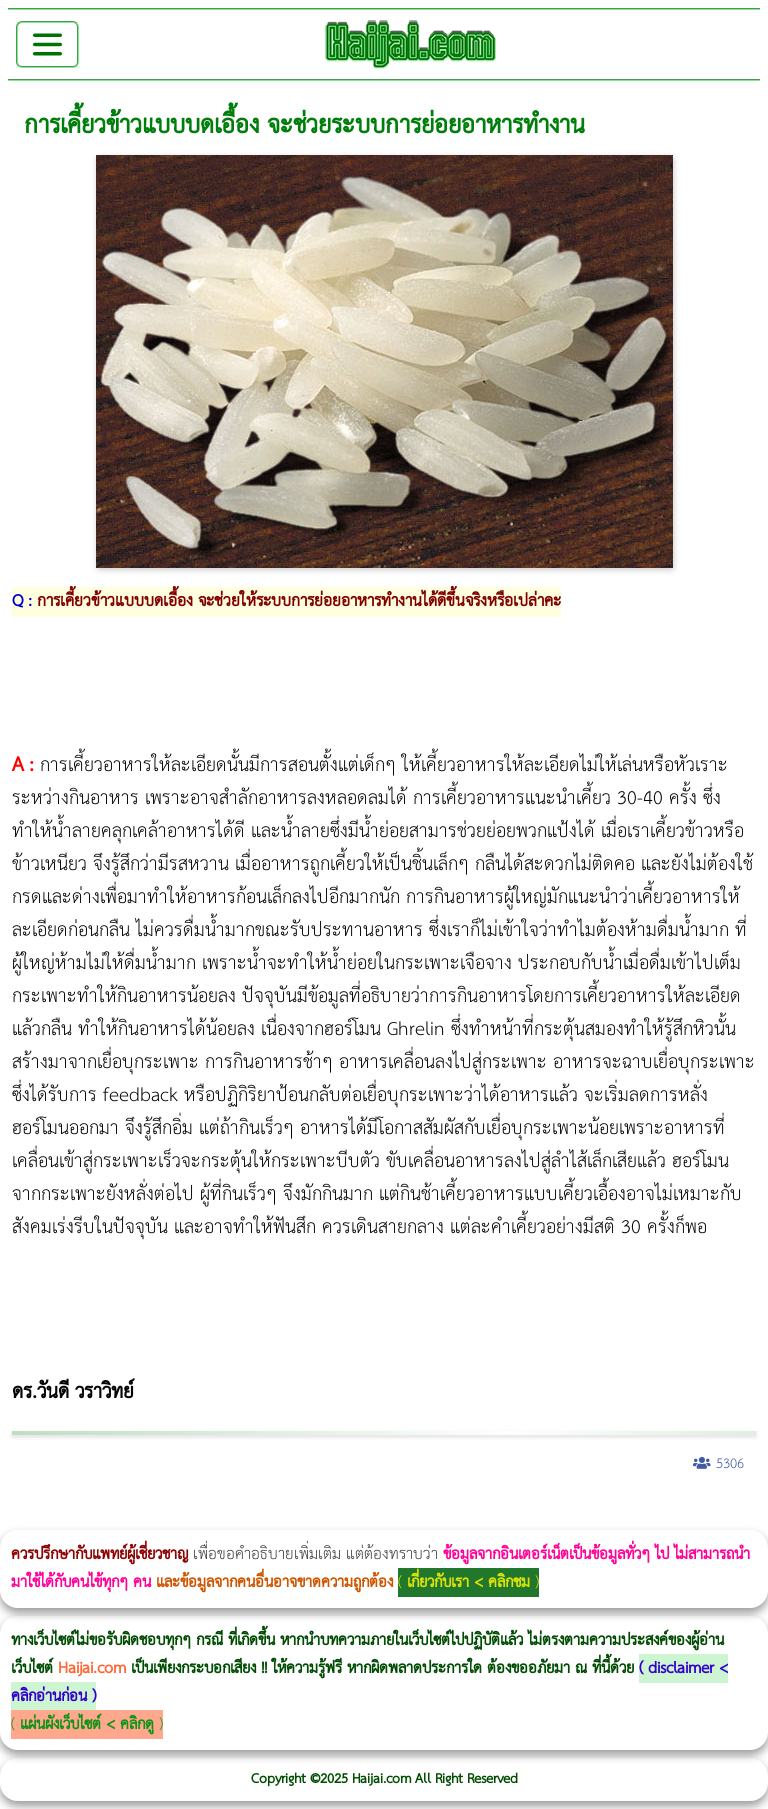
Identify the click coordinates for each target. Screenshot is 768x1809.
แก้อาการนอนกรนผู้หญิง (201, 1516)
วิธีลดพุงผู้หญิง (356, 1516)
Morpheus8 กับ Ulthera (305, 1516)
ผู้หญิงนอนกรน (100, 1516)
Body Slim (289, 1516)
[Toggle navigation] (47, 44)
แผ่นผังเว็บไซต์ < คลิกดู (87, 1724)
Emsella (540, 1516)
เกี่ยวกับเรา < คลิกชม (468, 1582)
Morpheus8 (272, 1516)
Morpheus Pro (524, 1516)
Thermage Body (503, 1516)
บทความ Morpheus (592, 1516)
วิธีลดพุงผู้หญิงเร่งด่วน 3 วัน (283, 1516)
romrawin (614, 1516)
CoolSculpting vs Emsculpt (367, 1516)
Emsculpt (561, 1516)
